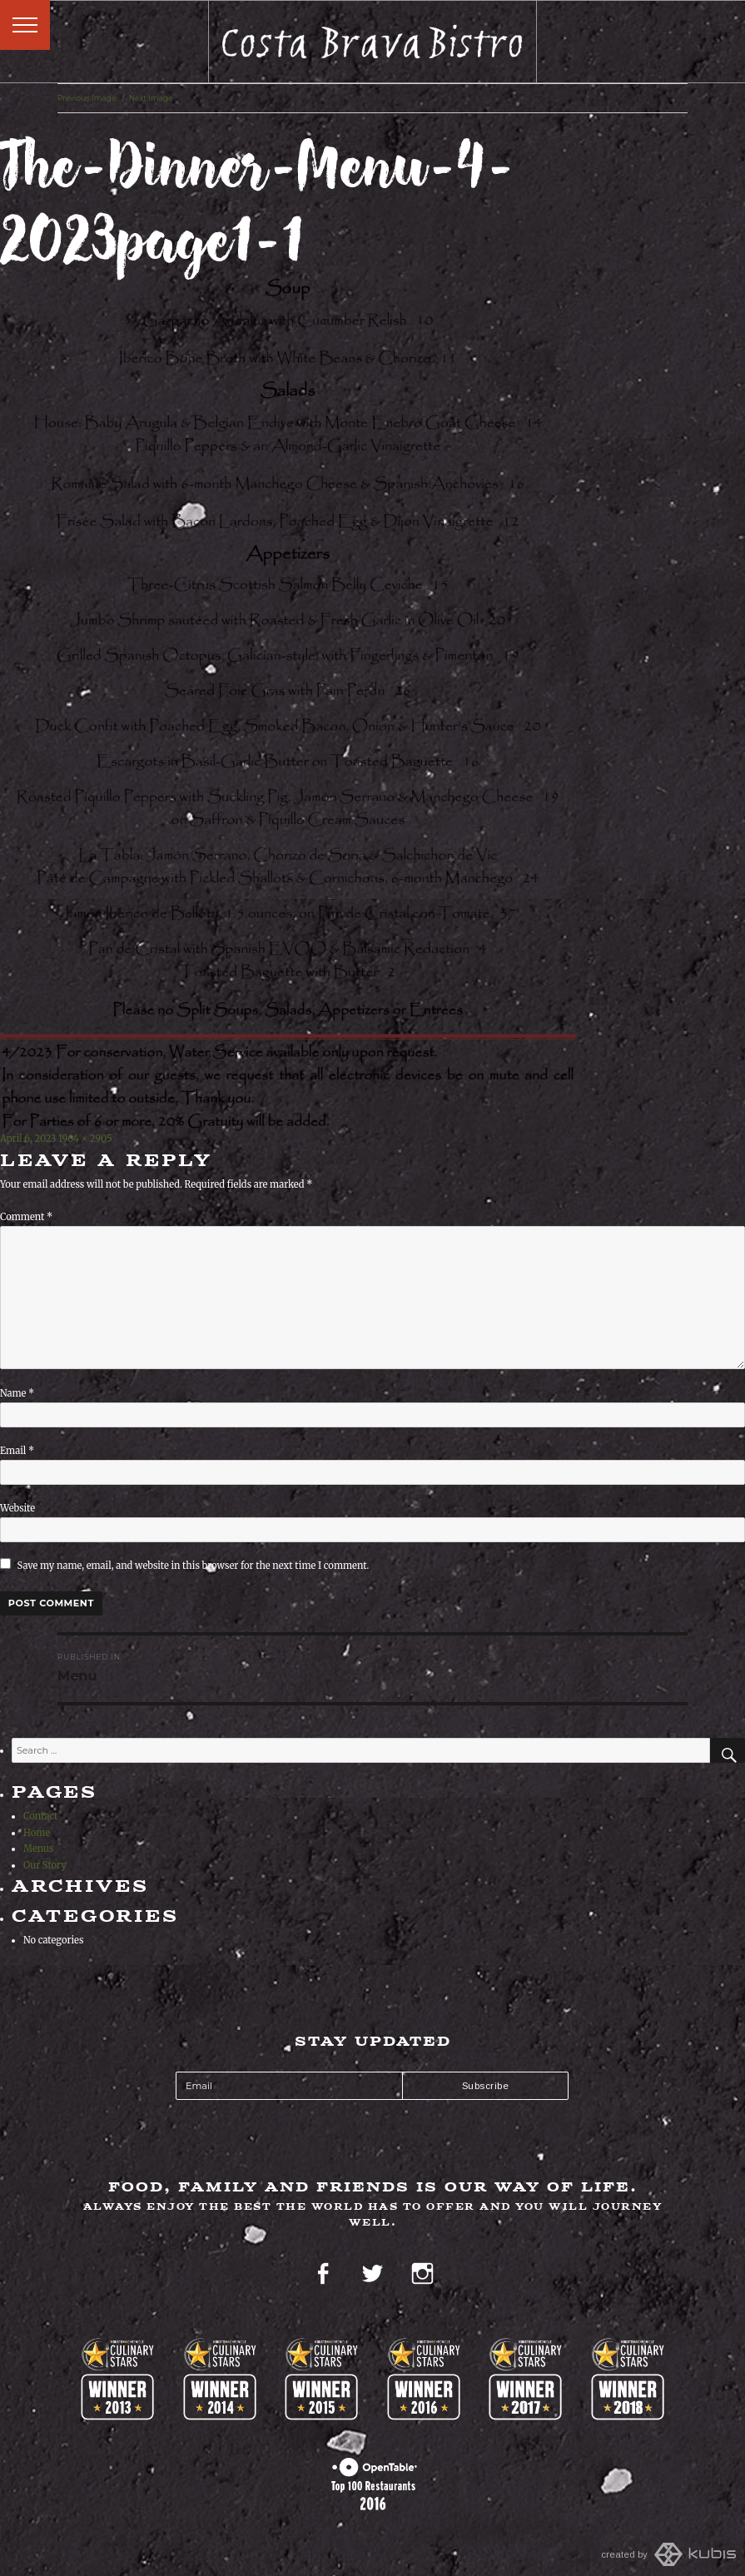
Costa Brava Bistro (372, 41)
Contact (40, 1816)
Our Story (45, 1865)
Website (17, 1508)
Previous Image (87, 97)
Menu (25, 25)
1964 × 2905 (85, 1138)
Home (36, 1833)
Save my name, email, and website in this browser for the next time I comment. (193, 1565)
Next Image (151, 97)
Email (17, 1451)
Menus (38, 1848)
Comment (26, 1217)
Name (17, 1393)
